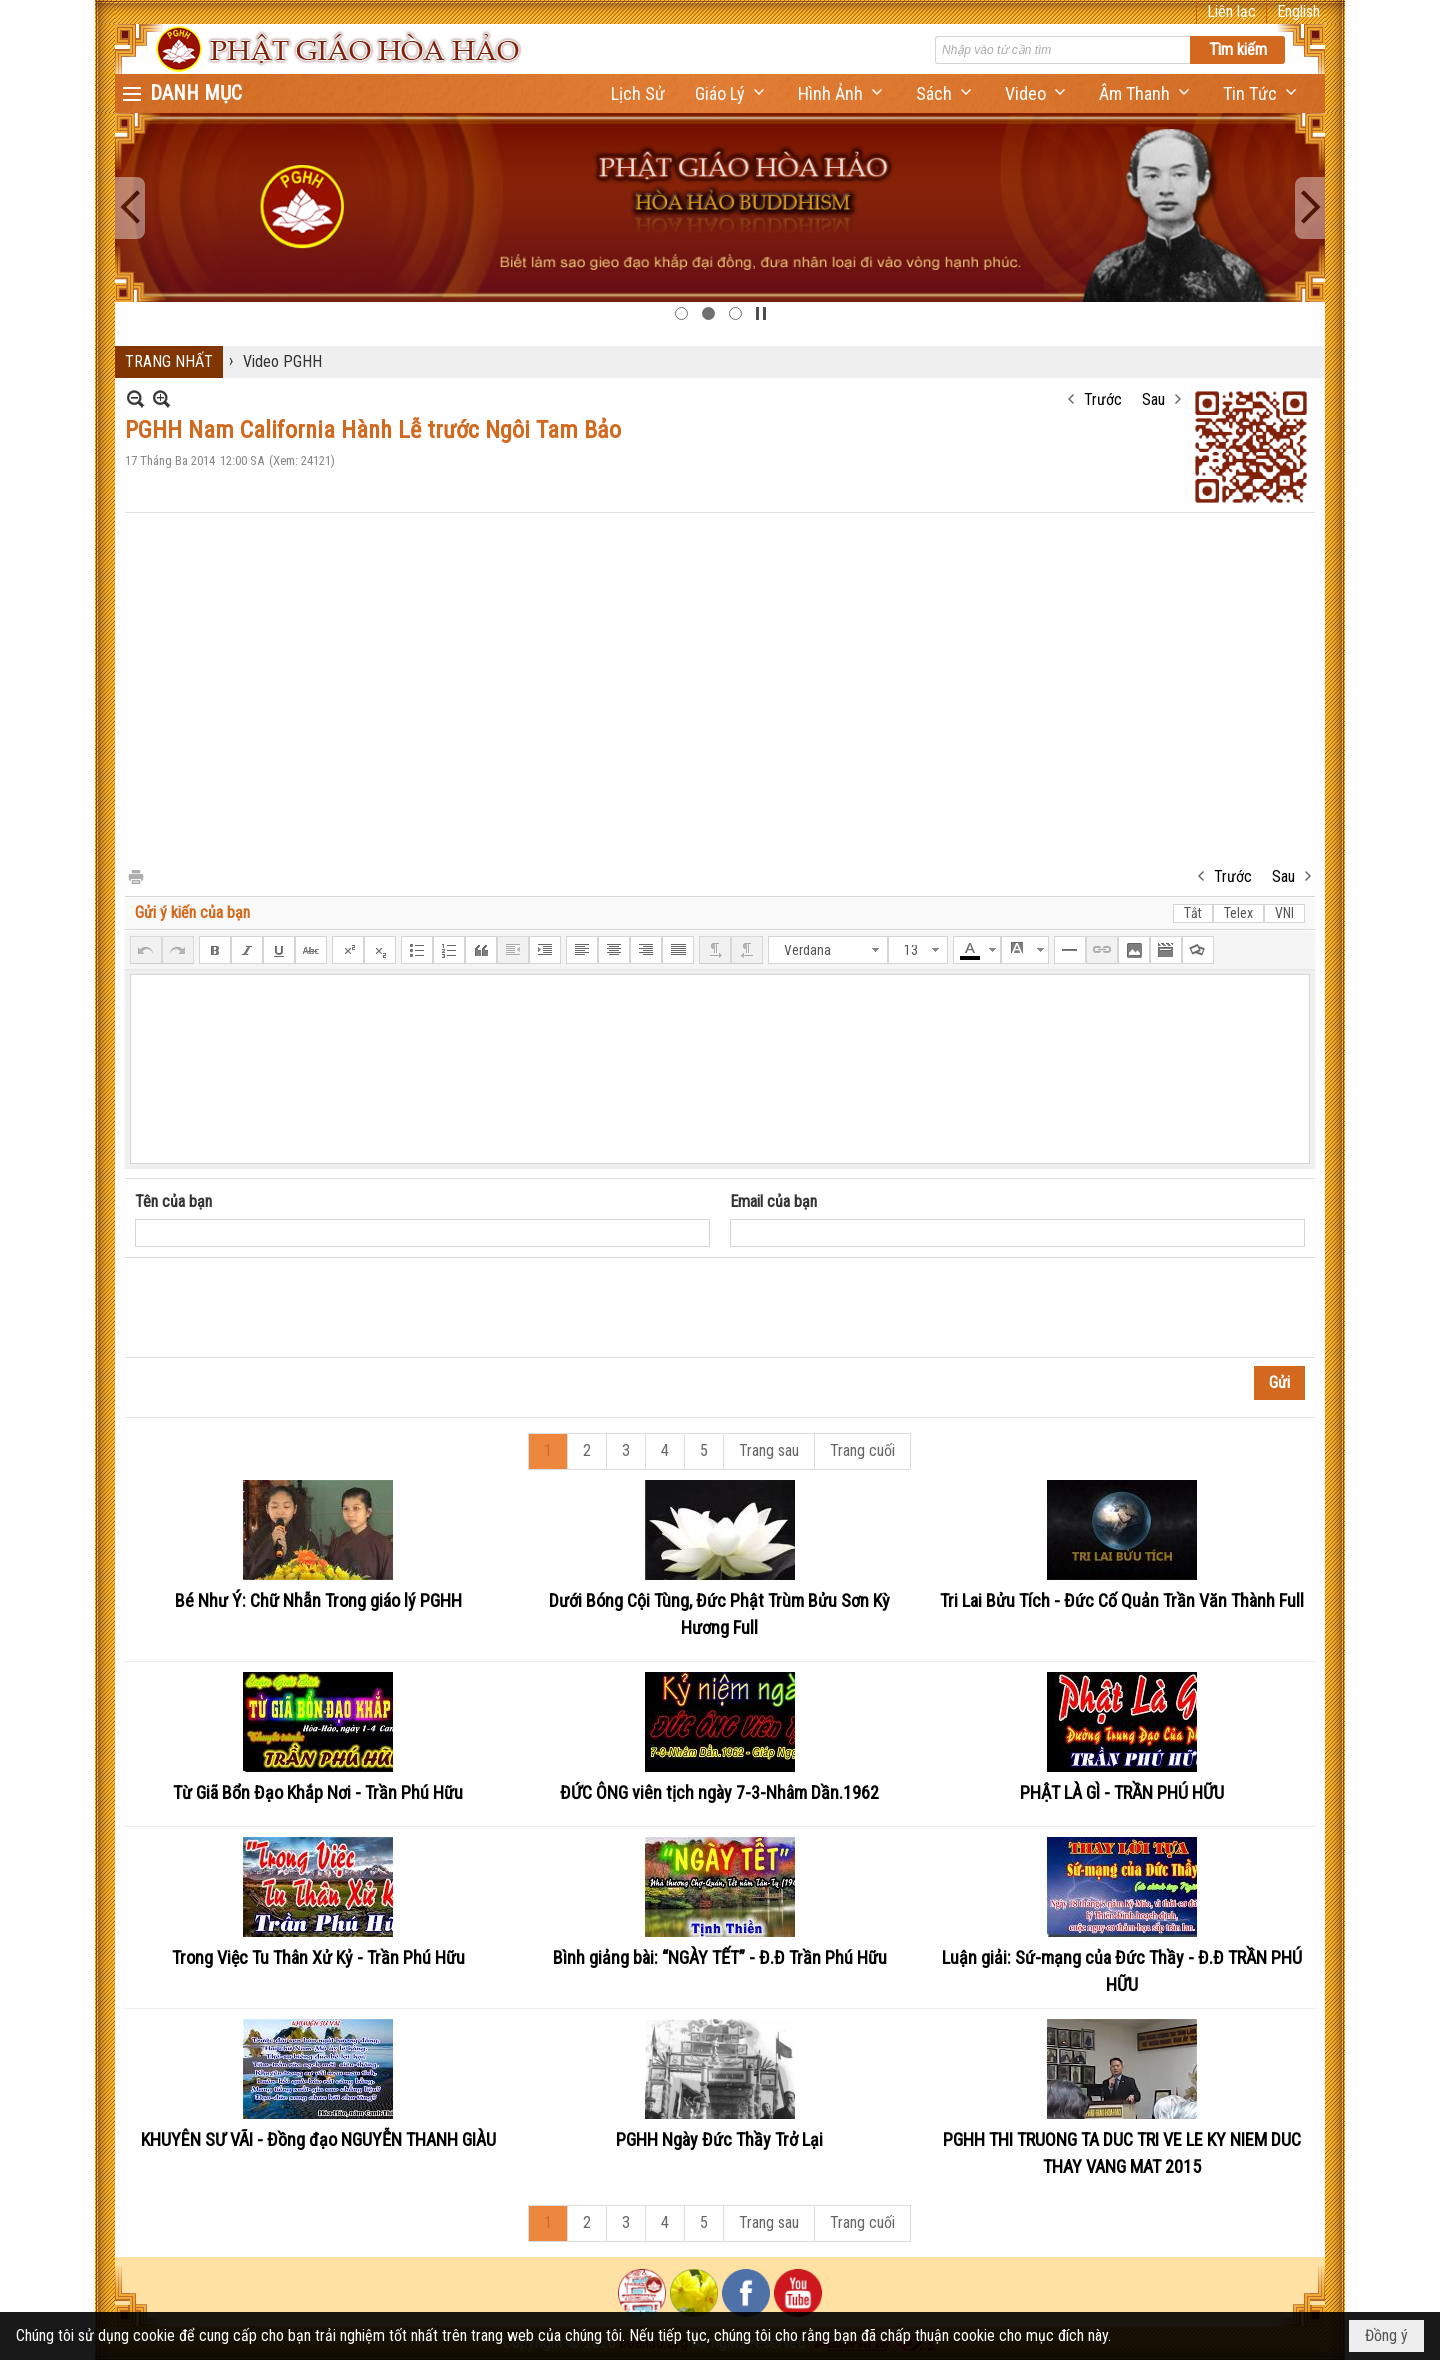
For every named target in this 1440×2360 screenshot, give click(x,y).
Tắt (1193, 913)
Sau (1153, 399)
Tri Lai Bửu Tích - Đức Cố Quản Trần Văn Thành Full (1122, 1600)
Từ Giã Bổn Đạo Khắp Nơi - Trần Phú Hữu (318, 1792)
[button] (731, 93)
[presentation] (287, 1308)
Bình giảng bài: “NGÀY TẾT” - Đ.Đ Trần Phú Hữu (720, 1957)
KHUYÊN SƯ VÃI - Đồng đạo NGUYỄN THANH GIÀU (318, 2139)
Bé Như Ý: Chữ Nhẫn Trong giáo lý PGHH (318, 1600)
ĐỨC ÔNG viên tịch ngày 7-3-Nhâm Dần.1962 (719, 1792)
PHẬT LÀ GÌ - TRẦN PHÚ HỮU (1122, 1792)
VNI (1284, 913)
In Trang (135, 875)
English (1298, 11)
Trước (1103, 399)
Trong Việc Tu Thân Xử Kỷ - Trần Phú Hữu (318, 1957)
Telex (1238, 913)
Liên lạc (1231, 11)
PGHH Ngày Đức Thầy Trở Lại (719, 2139)
